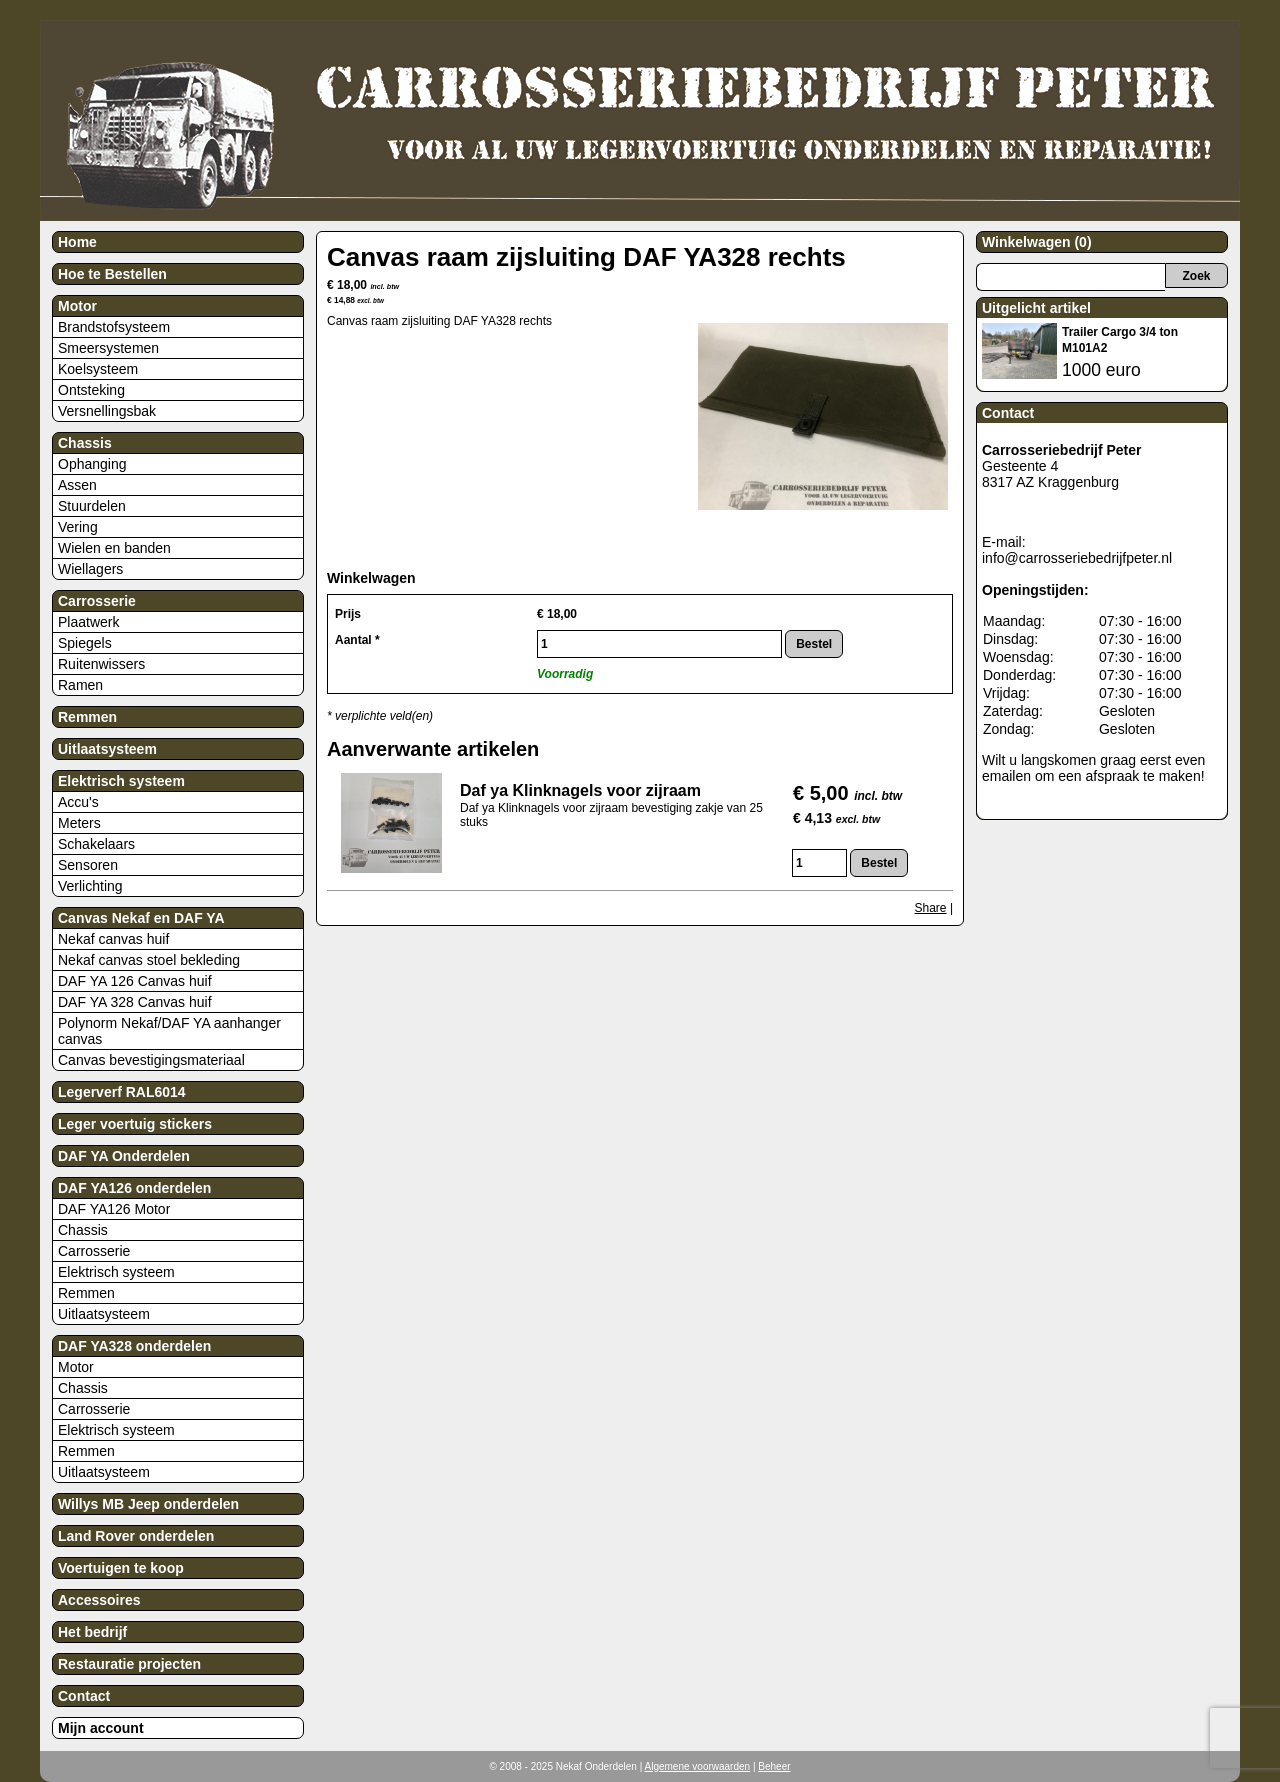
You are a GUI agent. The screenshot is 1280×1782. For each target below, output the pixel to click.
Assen (77, 485)
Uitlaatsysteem (107, 749)
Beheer (774, 1766)
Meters (79, 823)
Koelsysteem (98, 369)
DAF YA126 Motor (114, 1209)
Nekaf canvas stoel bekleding (149, 960)
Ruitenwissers (101, 664)
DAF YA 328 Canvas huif (135, 1002)
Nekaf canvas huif (113, 939)
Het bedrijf (92, 1632)
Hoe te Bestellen (112, 274)
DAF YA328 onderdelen (134, 1346)
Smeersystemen (108, 348)
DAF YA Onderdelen (124, 1156)
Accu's (78, 802)
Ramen (80, 685)
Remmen (87, 717)
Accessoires (99, 1600)
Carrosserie (97, 601)
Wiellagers (90, 569)
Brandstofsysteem (114, 327)
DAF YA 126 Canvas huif (135, 981)
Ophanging (92, 464)
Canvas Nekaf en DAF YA (141, 918)
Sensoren (88, 865)
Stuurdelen (92, 506)
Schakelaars (96, 844)
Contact (84, 1696)
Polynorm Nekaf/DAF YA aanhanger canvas (169, 1031)
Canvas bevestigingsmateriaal (151, 1060)
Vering (78, 527)
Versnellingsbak (107, 411)
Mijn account (101, 1728)
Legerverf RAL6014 (122, 1092)
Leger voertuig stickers (135, 1124)
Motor (77, 306)
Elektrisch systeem (121, 781)
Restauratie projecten (129, 1664)
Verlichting (90, 886)
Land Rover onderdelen (136, 1536)
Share (931, 908)
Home (77, 242)
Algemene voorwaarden (698, 1766)
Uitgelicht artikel (1036, 308)
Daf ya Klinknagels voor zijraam (580, 790)
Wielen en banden (114, 548)
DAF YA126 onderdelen (134, 1188)
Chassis (85, 443)
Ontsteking (91, 390)
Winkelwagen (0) (1037, 242)
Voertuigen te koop (121, 1568)
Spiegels (85, 643)
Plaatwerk (88, 622)
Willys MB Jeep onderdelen (148, 1504)
